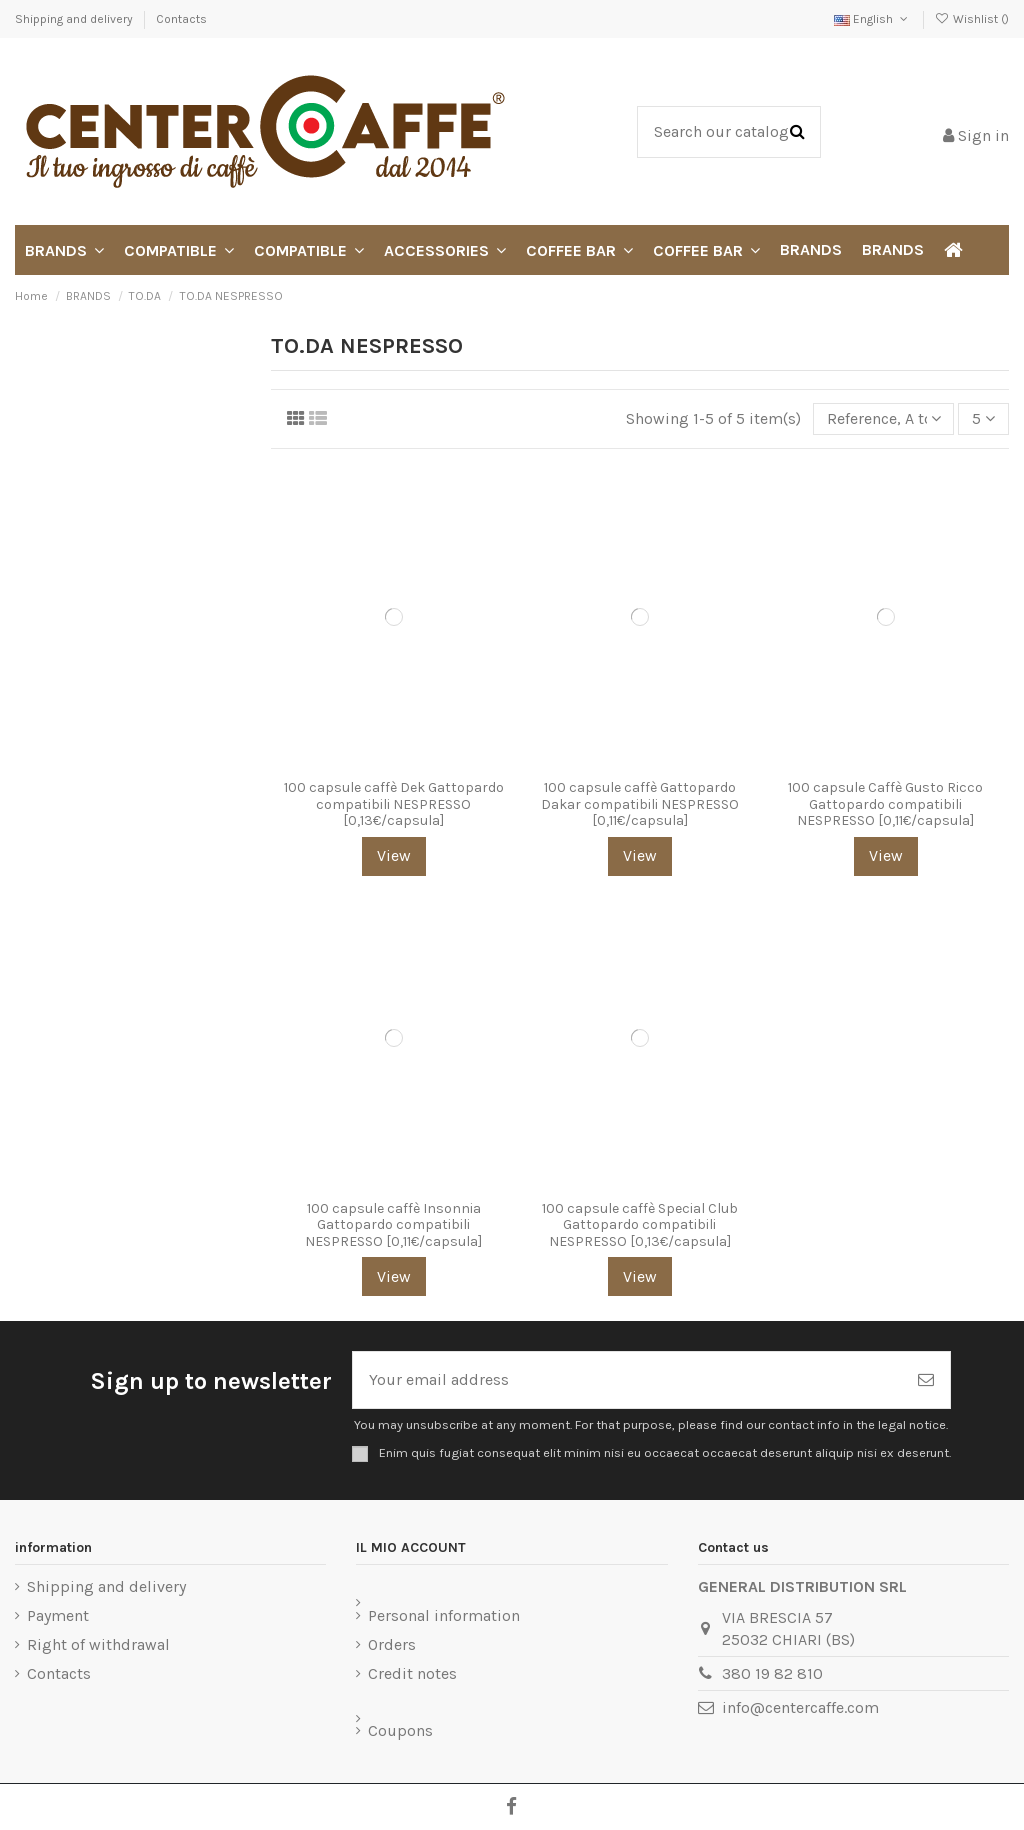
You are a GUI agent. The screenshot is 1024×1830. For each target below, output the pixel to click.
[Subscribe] (926, 1380)
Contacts (181, 19)
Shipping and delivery (75, 19)
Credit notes (412, 1673)
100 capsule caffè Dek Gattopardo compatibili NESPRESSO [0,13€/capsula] (394, 804)
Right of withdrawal (98, 1644)
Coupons (400, 1730)
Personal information (444, 1615)
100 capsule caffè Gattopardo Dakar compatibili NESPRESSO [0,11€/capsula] (640, 804)
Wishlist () (972, 19)
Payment (58, 1615)
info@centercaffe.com (800, 1707)
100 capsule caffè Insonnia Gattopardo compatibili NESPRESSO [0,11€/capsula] (393, 1225)
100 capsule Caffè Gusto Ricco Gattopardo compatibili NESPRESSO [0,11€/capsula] (885, 804)
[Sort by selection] (884, 419)
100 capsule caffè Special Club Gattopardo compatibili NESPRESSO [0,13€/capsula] (640, 1225)
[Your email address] (627, 1380)
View (394, 855)
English (872, 19)
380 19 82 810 (772, 1673)
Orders (392, 1644)
